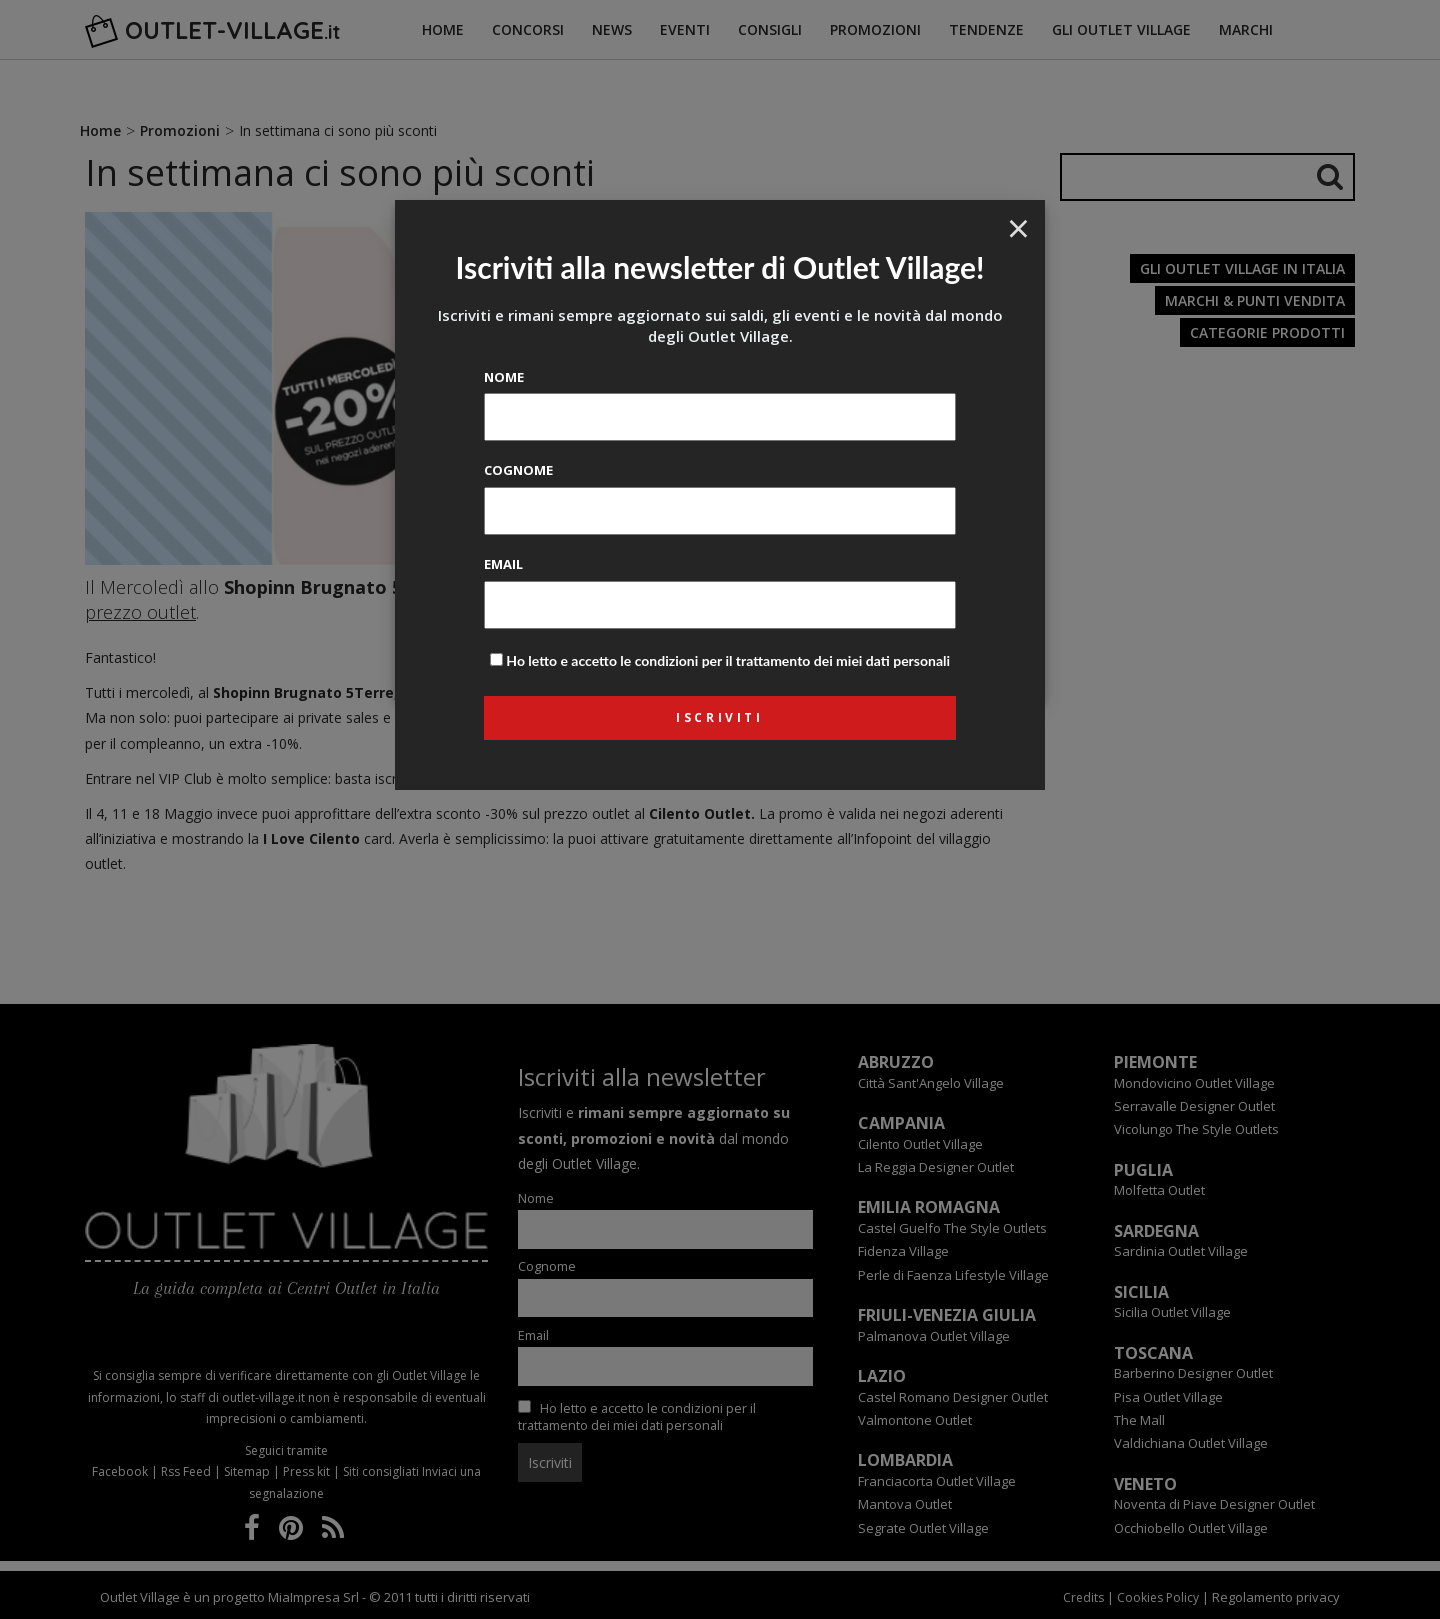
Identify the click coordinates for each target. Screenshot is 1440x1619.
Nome (504, 377)
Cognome (518, 470)
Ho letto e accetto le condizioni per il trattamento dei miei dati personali (728, 660)
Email (503, 564)
